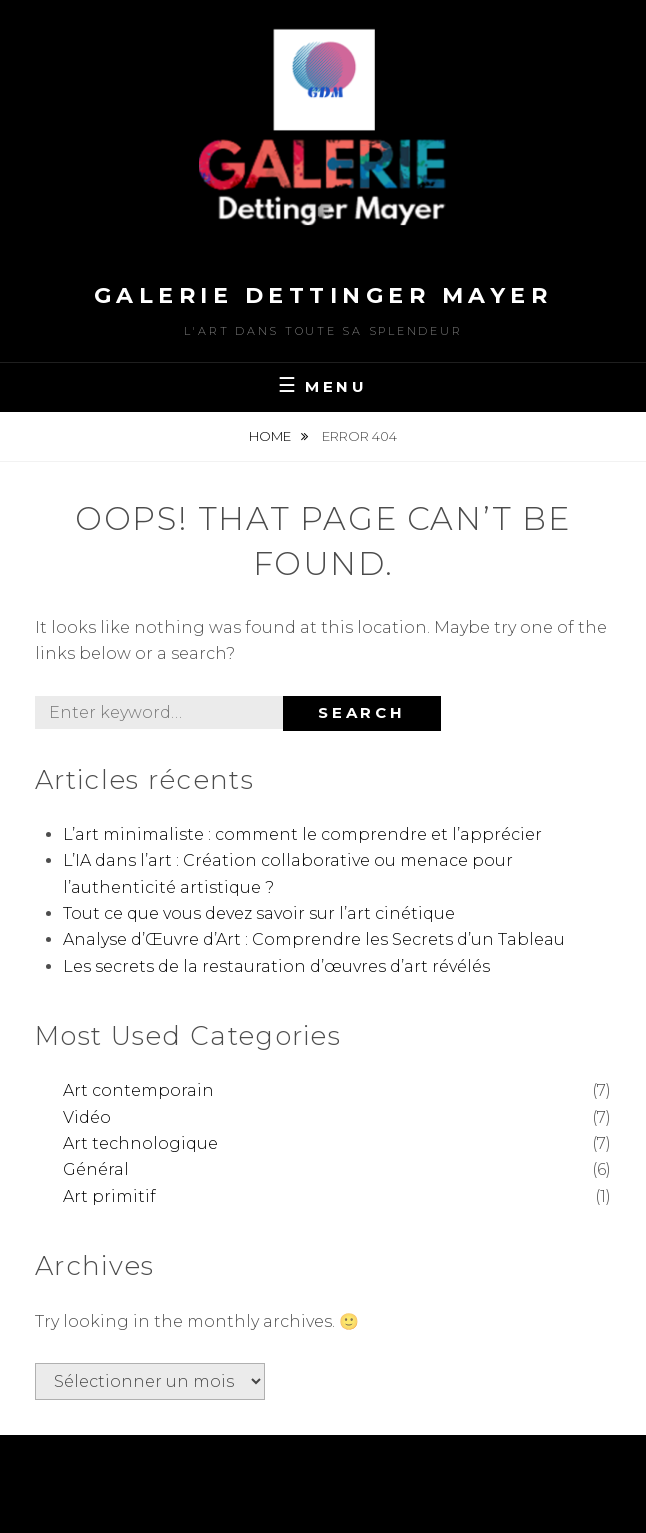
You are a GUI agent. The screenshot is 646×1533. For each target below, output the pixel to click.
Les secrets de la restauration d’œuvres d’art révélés (276, 966)
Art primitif (109, 1196)
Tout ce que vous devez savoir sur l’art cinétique (259, 913)
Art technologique (140, 1143)
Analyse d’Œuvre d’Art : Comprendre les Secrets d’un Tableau (314, 939)
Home (271, 436)
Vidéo (87, 1117)
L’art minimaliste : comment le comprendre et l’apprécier (302, 834)
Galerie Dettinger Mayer (323, 295)
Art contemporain (138, 1090)
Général (96, 1169)
